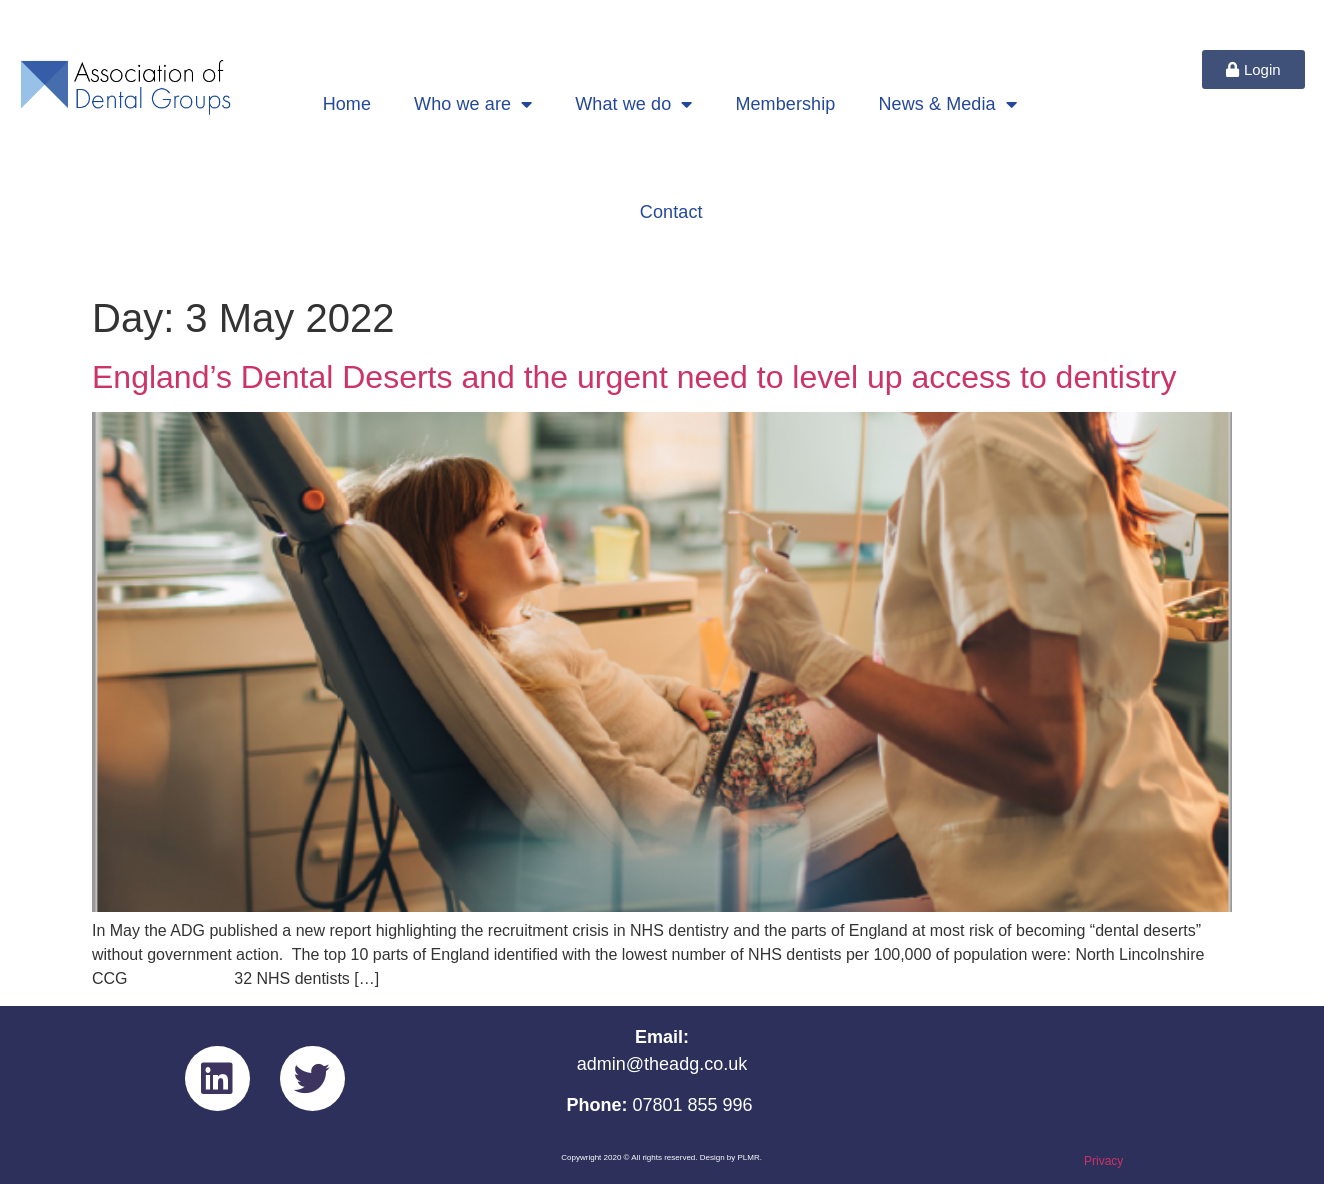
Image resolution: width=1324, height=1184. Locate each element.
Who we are (473, 104)
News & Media (947, 104)
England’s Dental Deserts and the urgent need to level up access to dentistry (634, 377)
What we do (633, 104)
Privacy (1103, 1161)
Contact (671, 212)
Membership (785, 104)
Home (347, 104)
